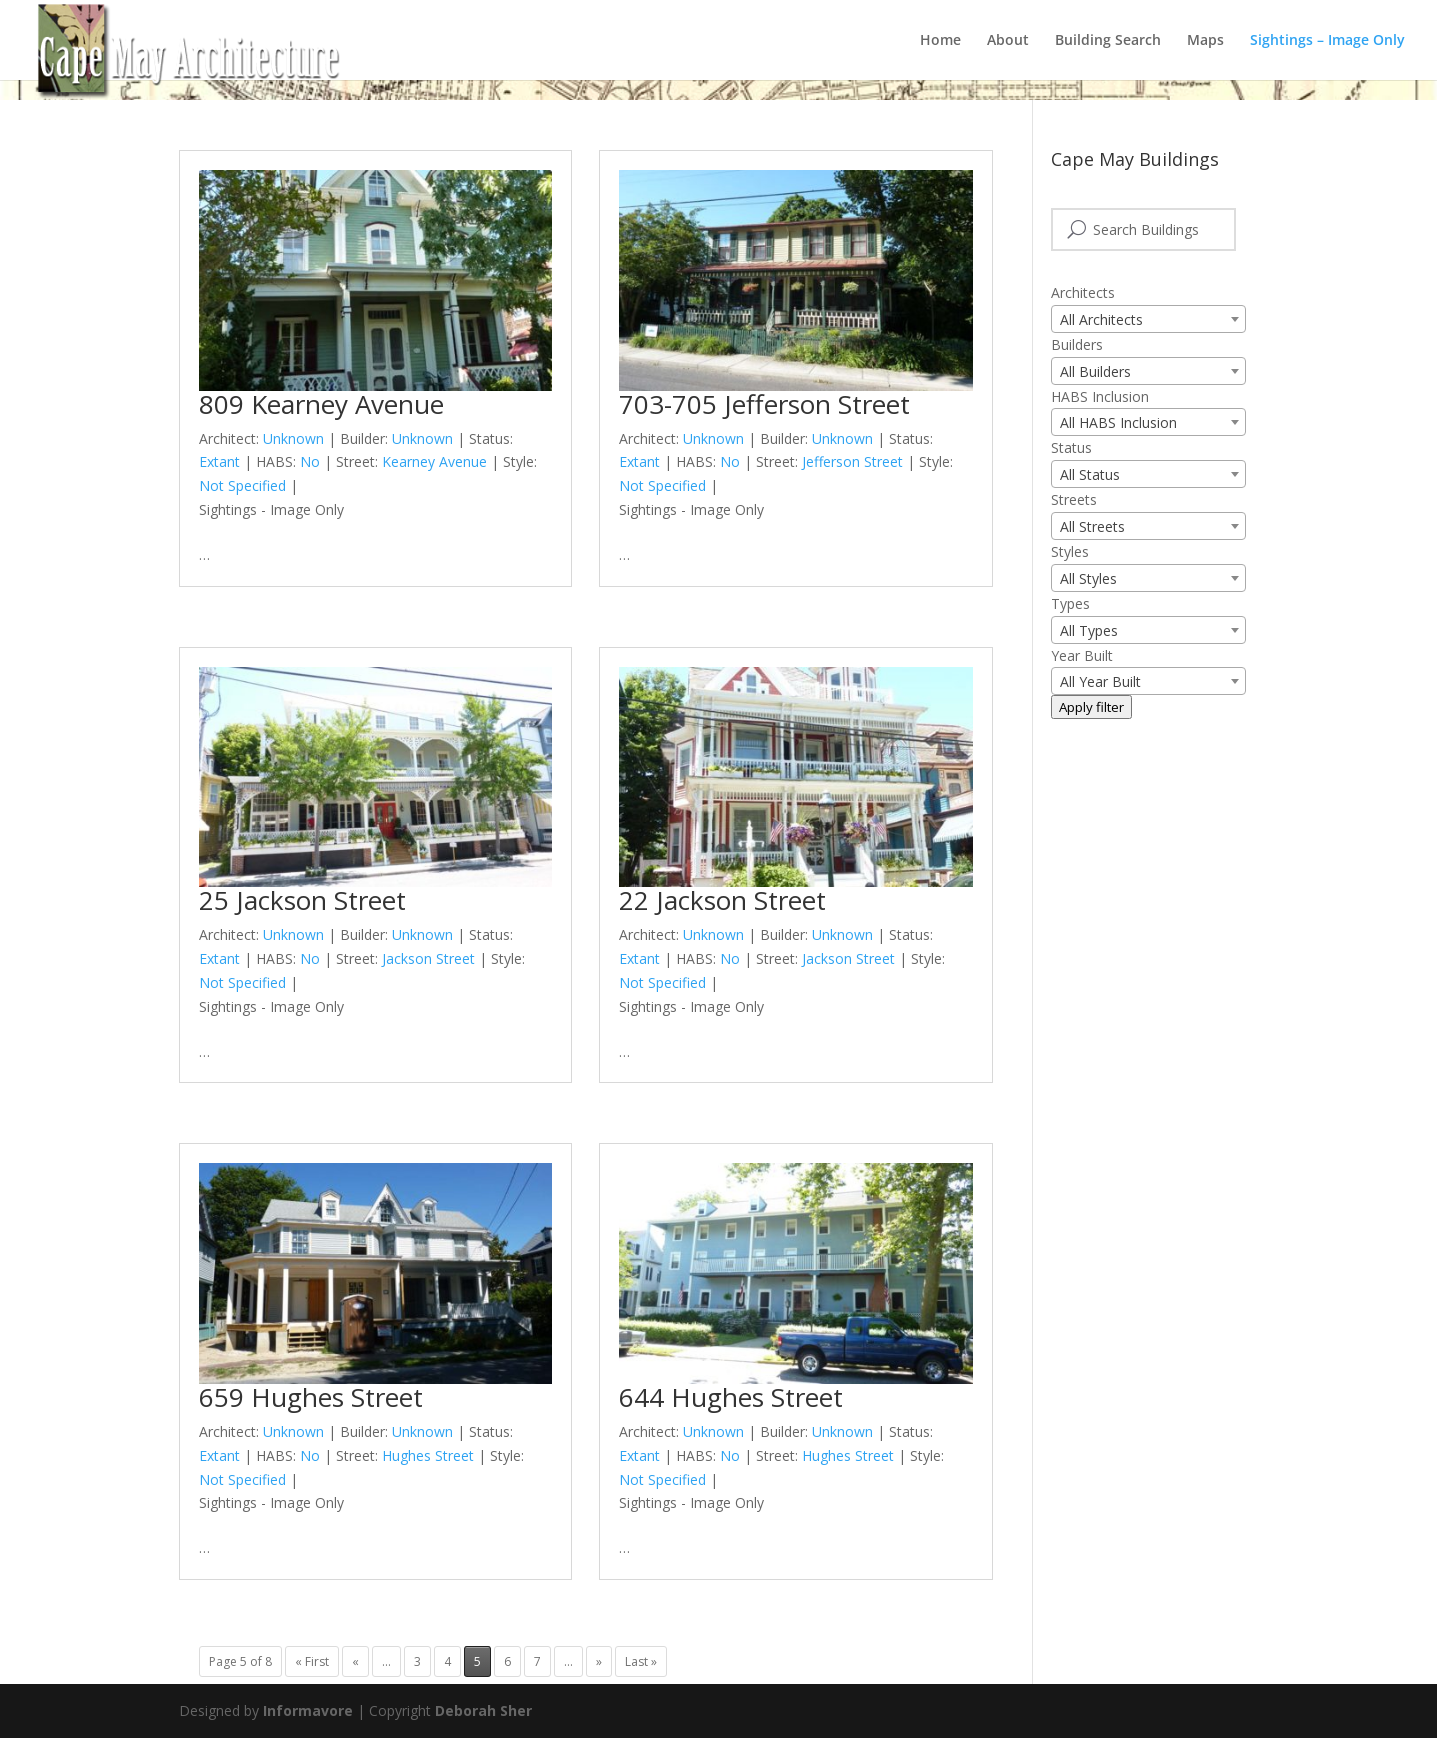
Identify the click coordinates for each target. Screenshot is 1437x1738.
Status (1071, 447)
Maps (1205, 41)
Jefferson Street (852, 461)
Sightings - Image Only (271, 509)
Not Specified (242, 485)
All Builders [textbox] (1095, 371)
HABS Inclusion (1100, 396)
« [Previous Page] (355, 1661)
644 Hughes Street (731, 1397)
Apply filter (1091, 707)
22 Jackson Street (722, 900)
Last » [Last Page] (641, 1661)
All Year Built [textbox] (1100, 681)
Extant (219, 461)
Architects (1083, 292)
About (1008, 41)
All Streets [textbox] (1092, 526)
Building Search (1108, 41)
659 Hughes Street (311, 1397)
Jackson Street (428, 958)
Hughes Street (428, 1455)
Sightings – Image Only (1327, 41)
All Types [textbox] (1089, 630)
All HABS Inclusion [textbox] (1118, 422)
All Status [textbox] (1090, 474)
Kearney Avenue (434, 461)
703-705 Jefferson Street (764, 404)
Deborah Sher (483, 1710)
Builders (1077, 344)
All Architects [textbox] (1101, 319)
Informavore (308, 1710)
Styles (1070, 551)
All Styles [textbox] (1088, 578)
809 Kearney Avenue (321, 404)
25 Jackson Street (302, 900)
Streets (1074, 499)
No (310, 461)
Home (940, 41)
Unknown (293, 438)
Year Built (1082, 655)
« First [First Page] (312, 1661)
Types (1070, 603)
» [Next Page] (599, 1661)
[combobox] (1148, 319)
